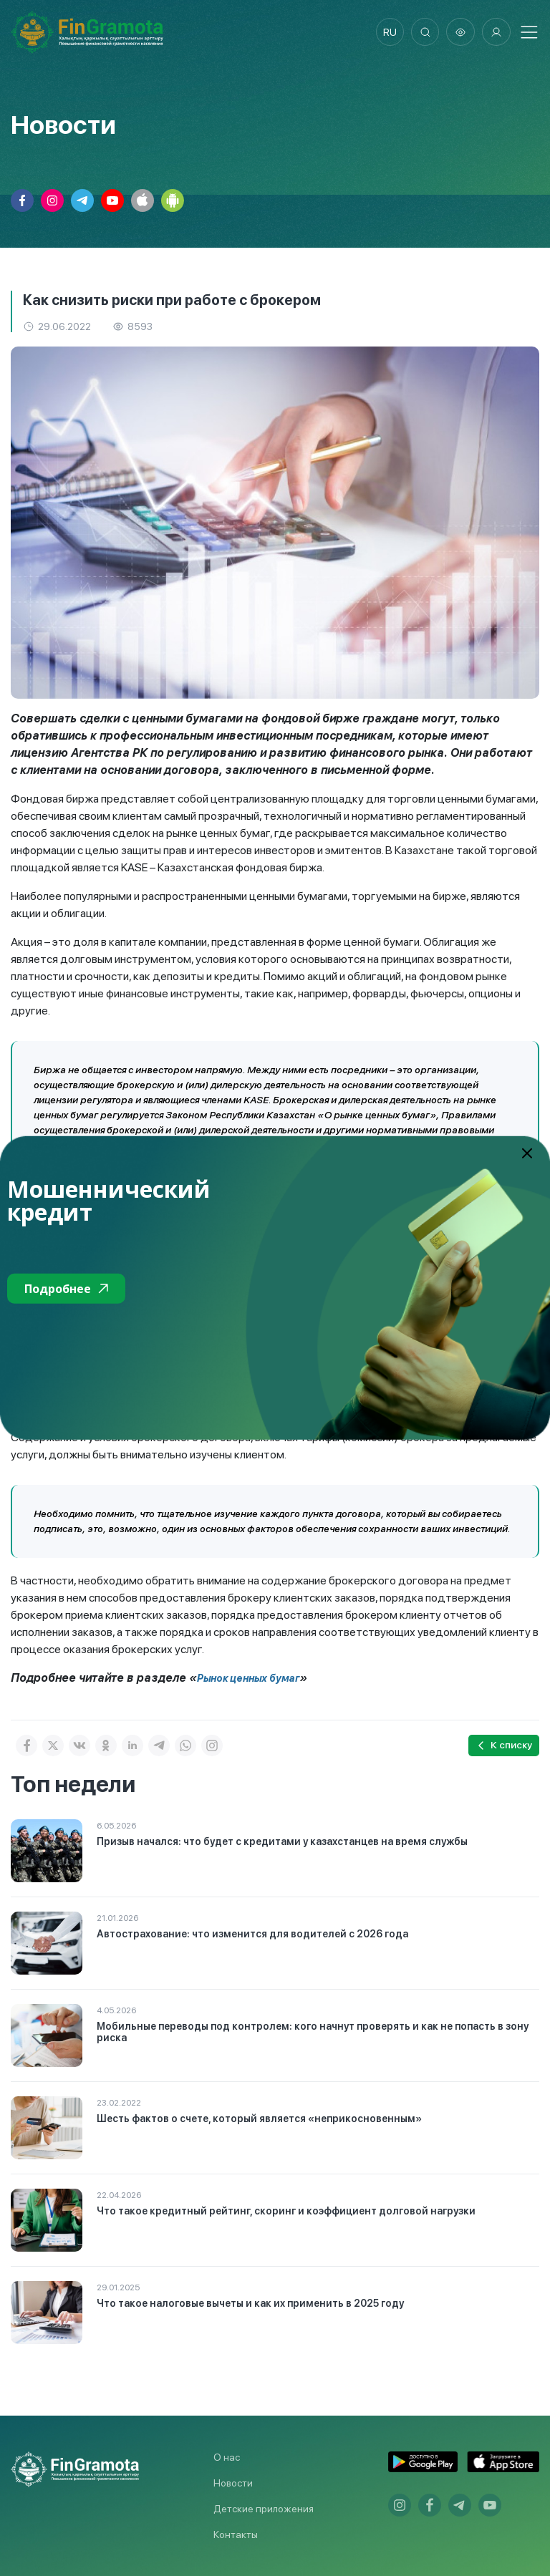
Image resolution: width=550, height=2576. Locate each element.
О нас (226, 2457)
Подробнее (66, 1289)
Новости (233, 2483)
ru (389, 32)
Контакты (235, 2534)
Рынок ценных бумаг (248, 1678)
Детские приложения (263, 2508)
